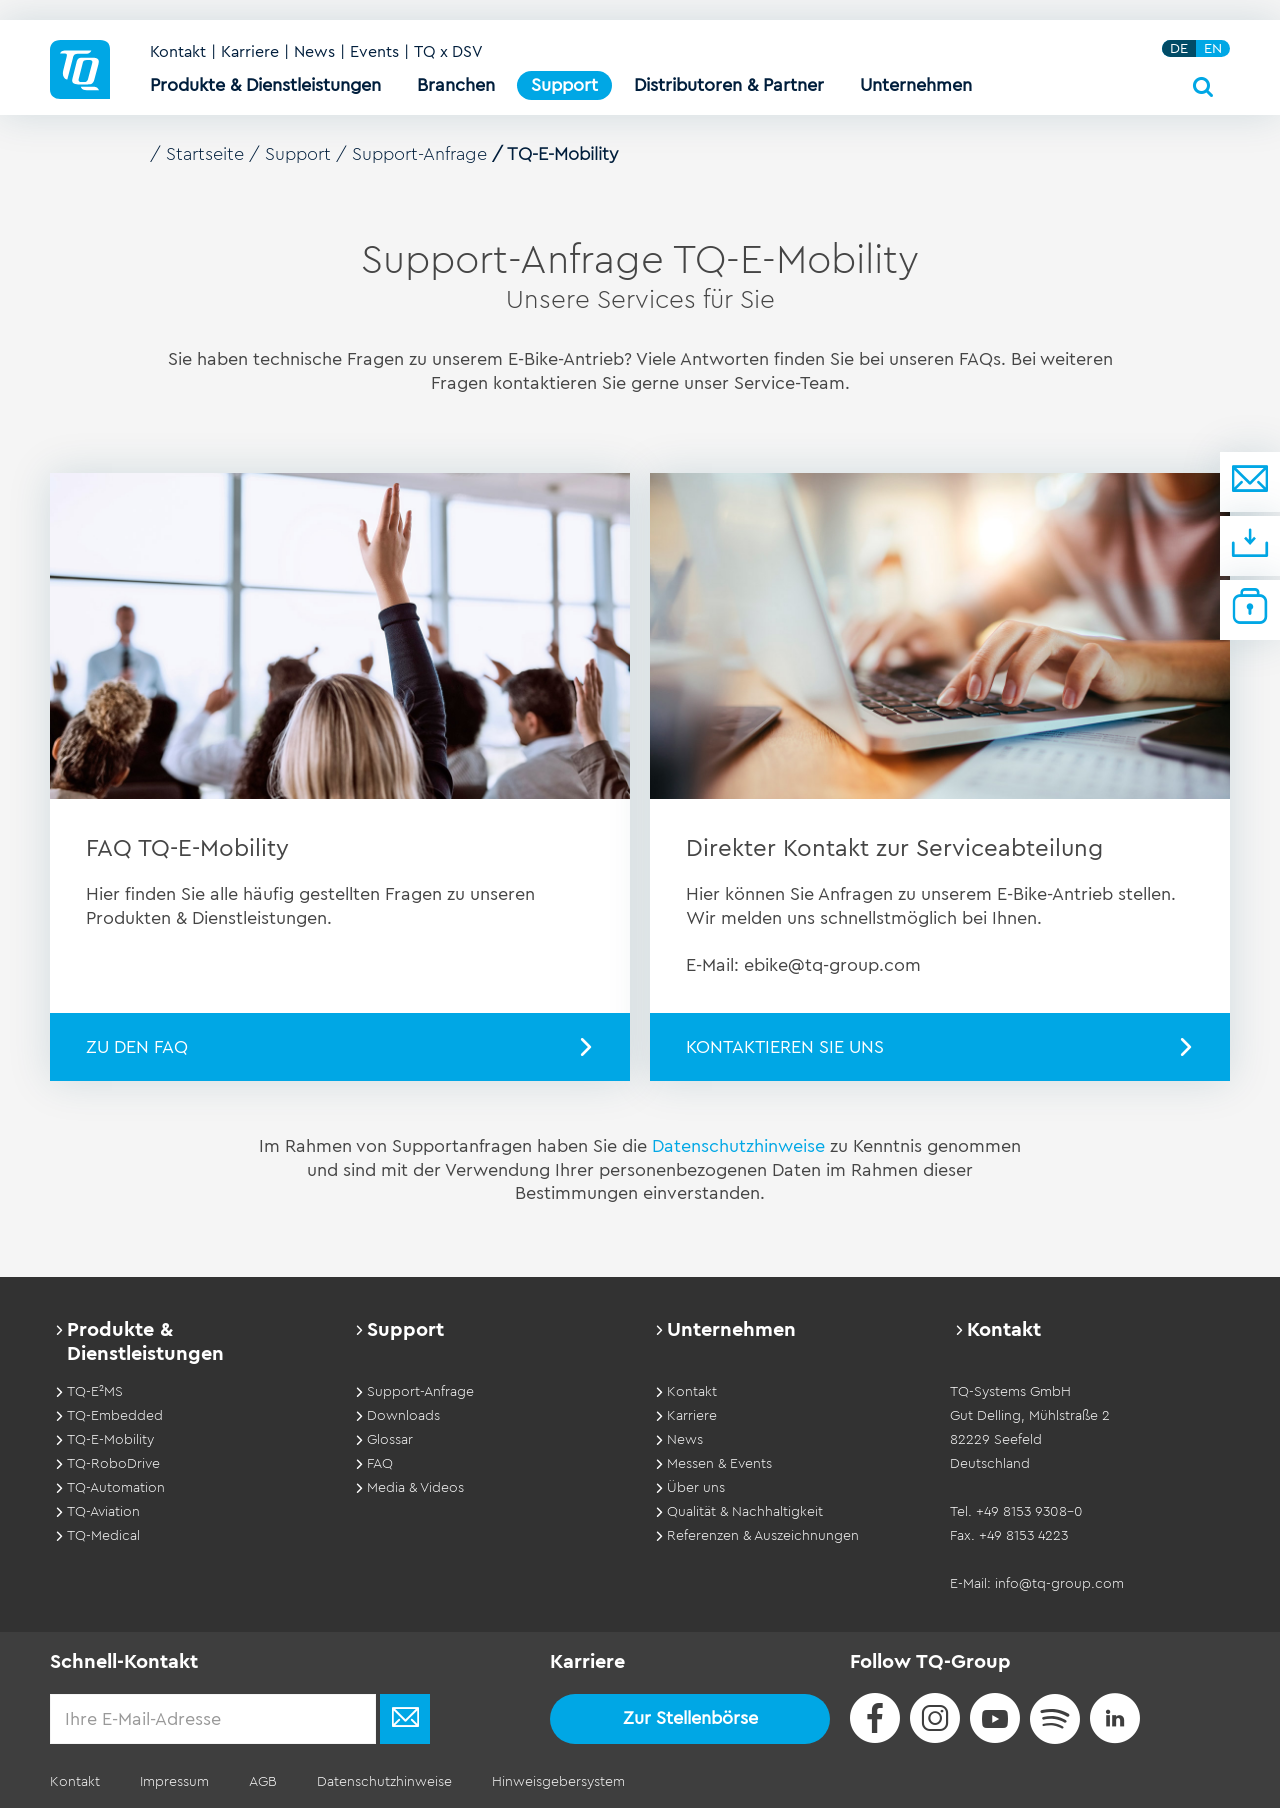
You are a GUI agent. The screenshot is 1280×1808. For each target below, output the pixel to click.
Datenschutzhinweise (741, 1146)
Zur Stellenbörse (690, 1718)
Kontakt (178, 52)
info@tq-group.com (1059, 1584)
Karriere (250, 52)
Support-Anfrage (419, 154)
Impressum (174, 1782)
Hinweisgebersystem (558, 1782)
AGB (263, 1782)
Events (374, 52)
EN (1213, 48)
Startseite (205, 154)
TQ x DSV (448, 52)
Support (298, 154)
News (314, 52)
